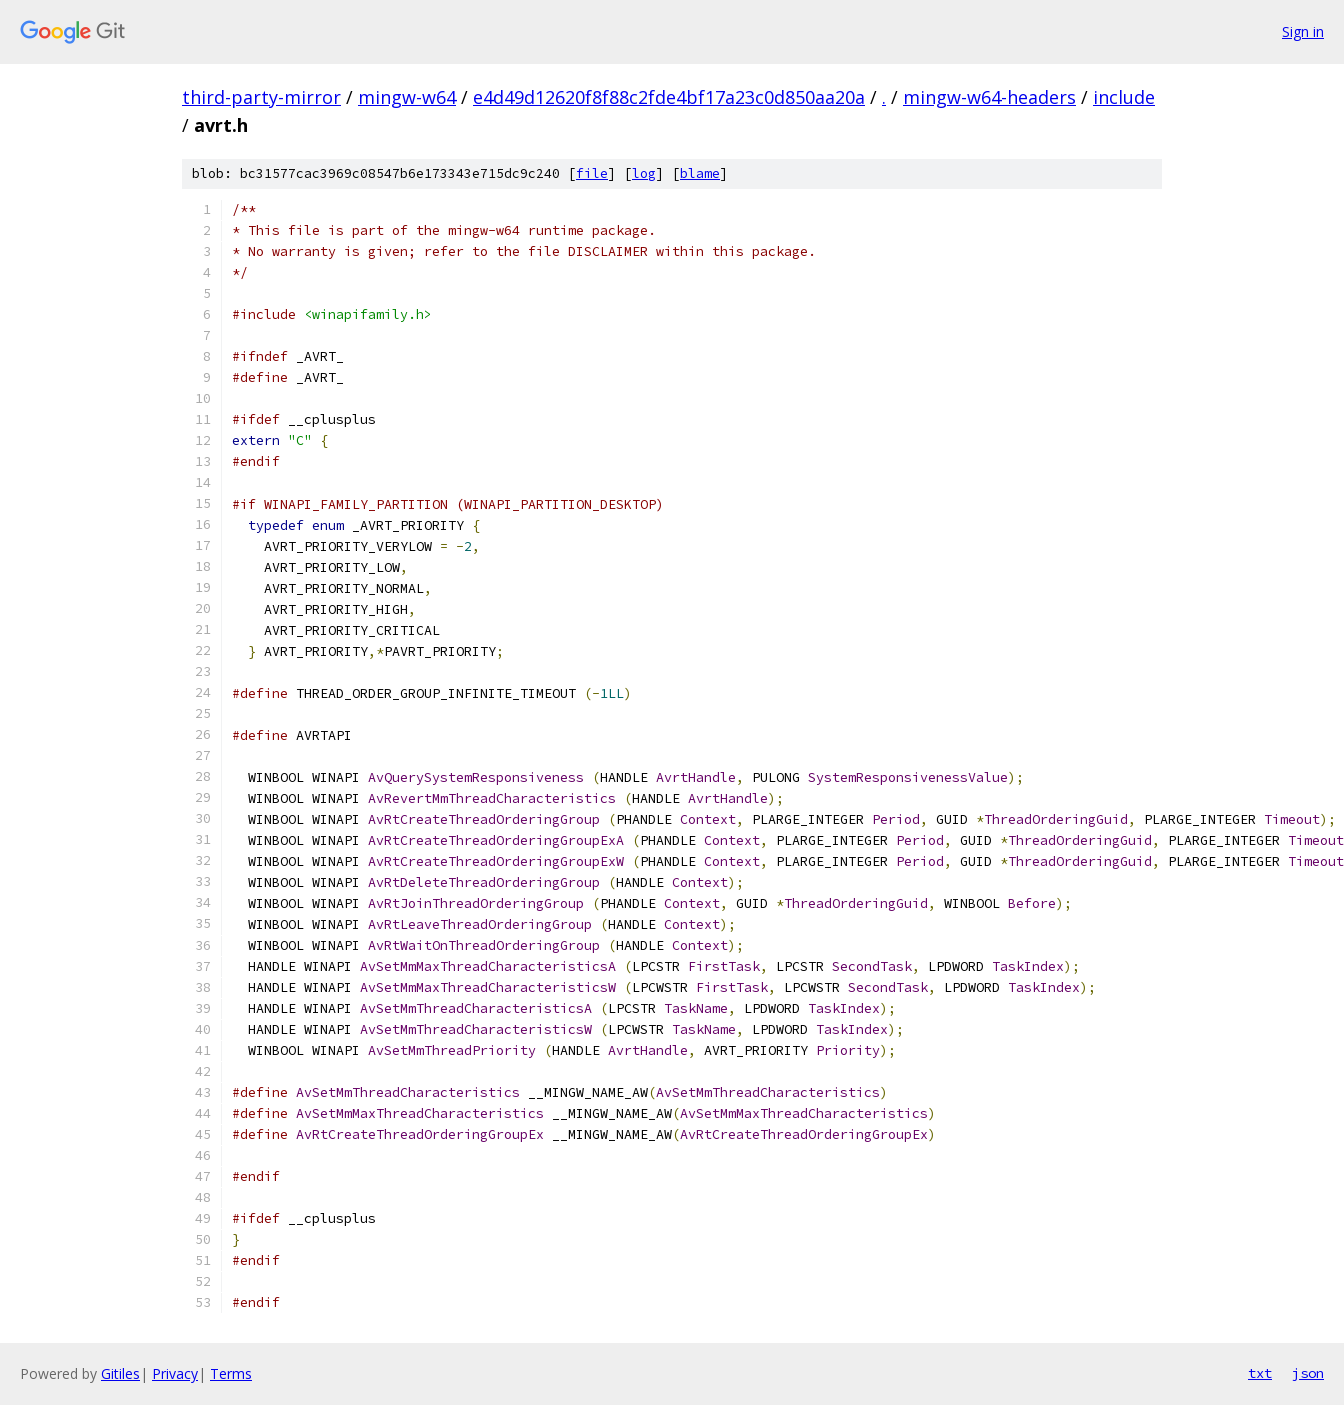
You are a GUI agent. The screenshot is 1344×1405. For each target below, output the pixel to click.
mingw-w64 (407, 97)
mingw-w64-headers (989, 97)
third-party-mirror (261, 97)
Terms (231, 1373)
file (592, 173)
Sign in (1303, 31)
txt (1260, 1373)
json (1308, 1373)
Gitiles (120, 1373)
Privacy (175, 1373)
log (644, 173)
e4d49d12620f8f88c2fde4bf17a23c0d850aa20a (669, 97)
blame (700, 173)
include (1124, 97)
